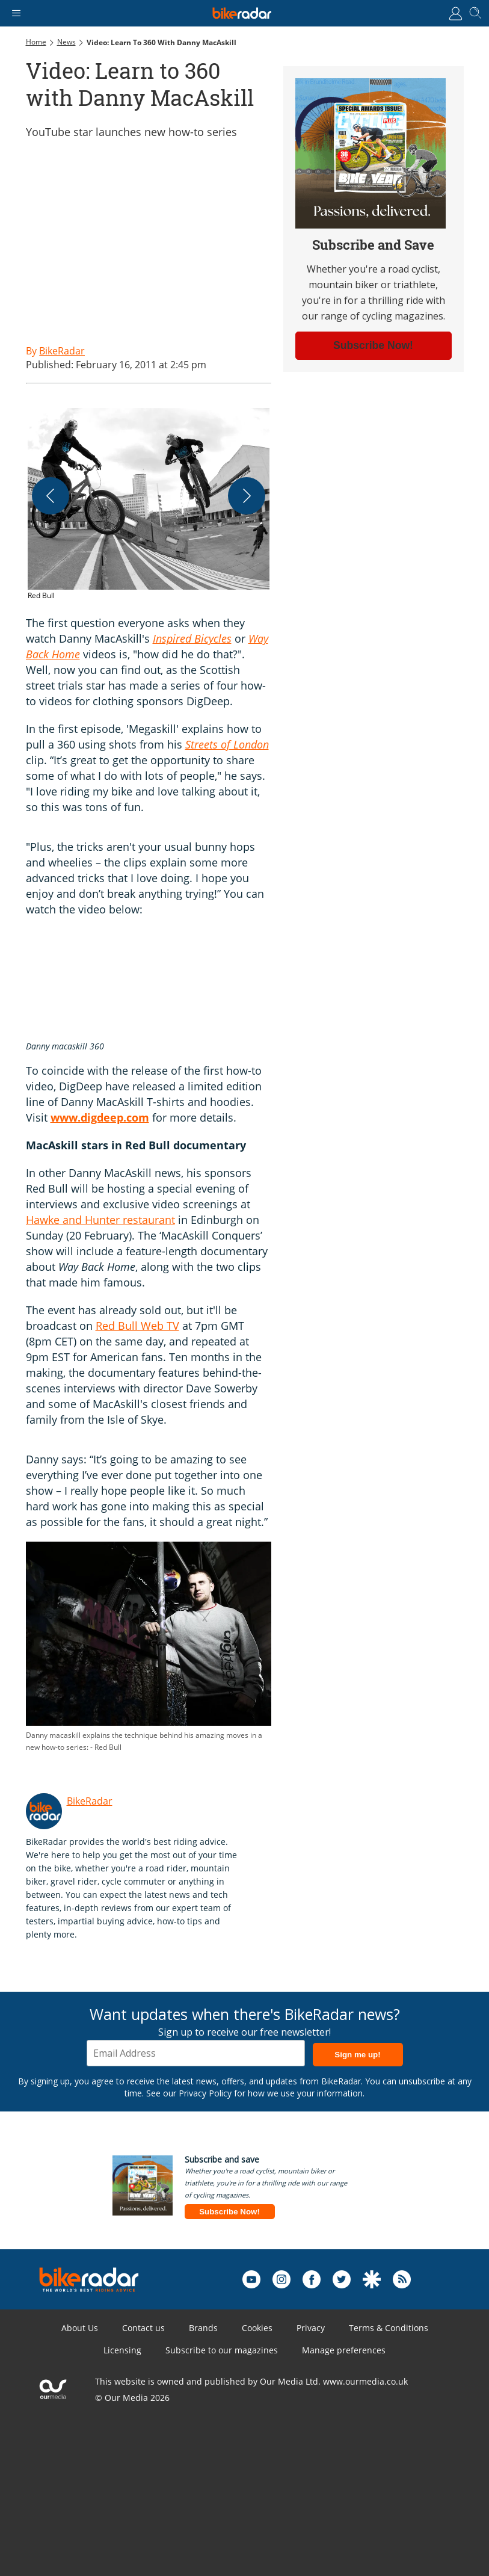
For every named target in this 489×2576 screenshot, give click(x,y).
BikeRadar (89, 1801)
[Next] (246, 495)
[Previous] (50, 495)
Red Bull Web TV (137, 1325)
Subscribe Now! (229, 2211)
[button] (148, 510)
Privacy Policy (205, 2093)
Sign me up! (357, 2054)
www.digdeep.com (100, 1117)
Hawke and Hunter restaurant (100, 1219)
